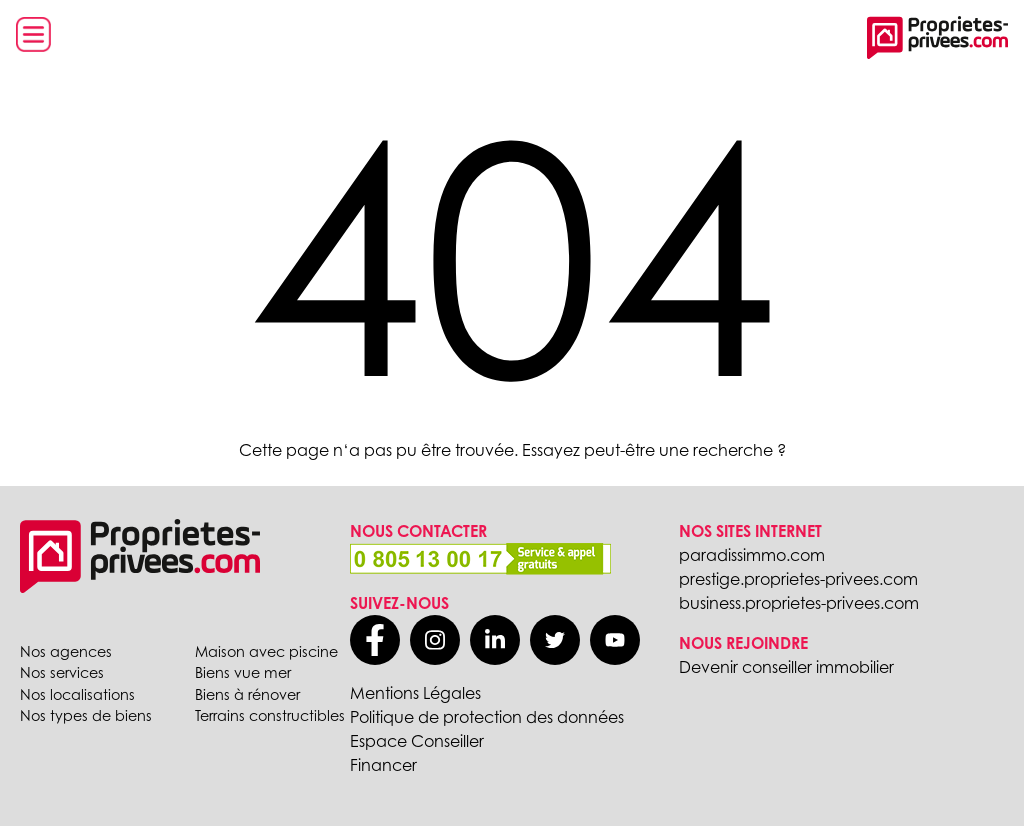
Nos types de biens (86, 715)
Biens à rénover (247, 694)
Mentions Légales (415, 693)
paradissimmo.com (752, 555)
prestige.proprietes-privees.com (798, 579)
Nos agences (66, 651)
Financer (383, 765)
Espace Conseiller (417, 741)
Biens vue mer (243, 672)
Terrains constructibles (270, 715)
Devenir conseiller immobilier (786, 667)
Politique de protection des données (487, 717)
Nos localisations (77, 694)
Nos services (62, 672)
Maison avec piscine (266, 651)
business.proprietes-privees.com (799, 603)
